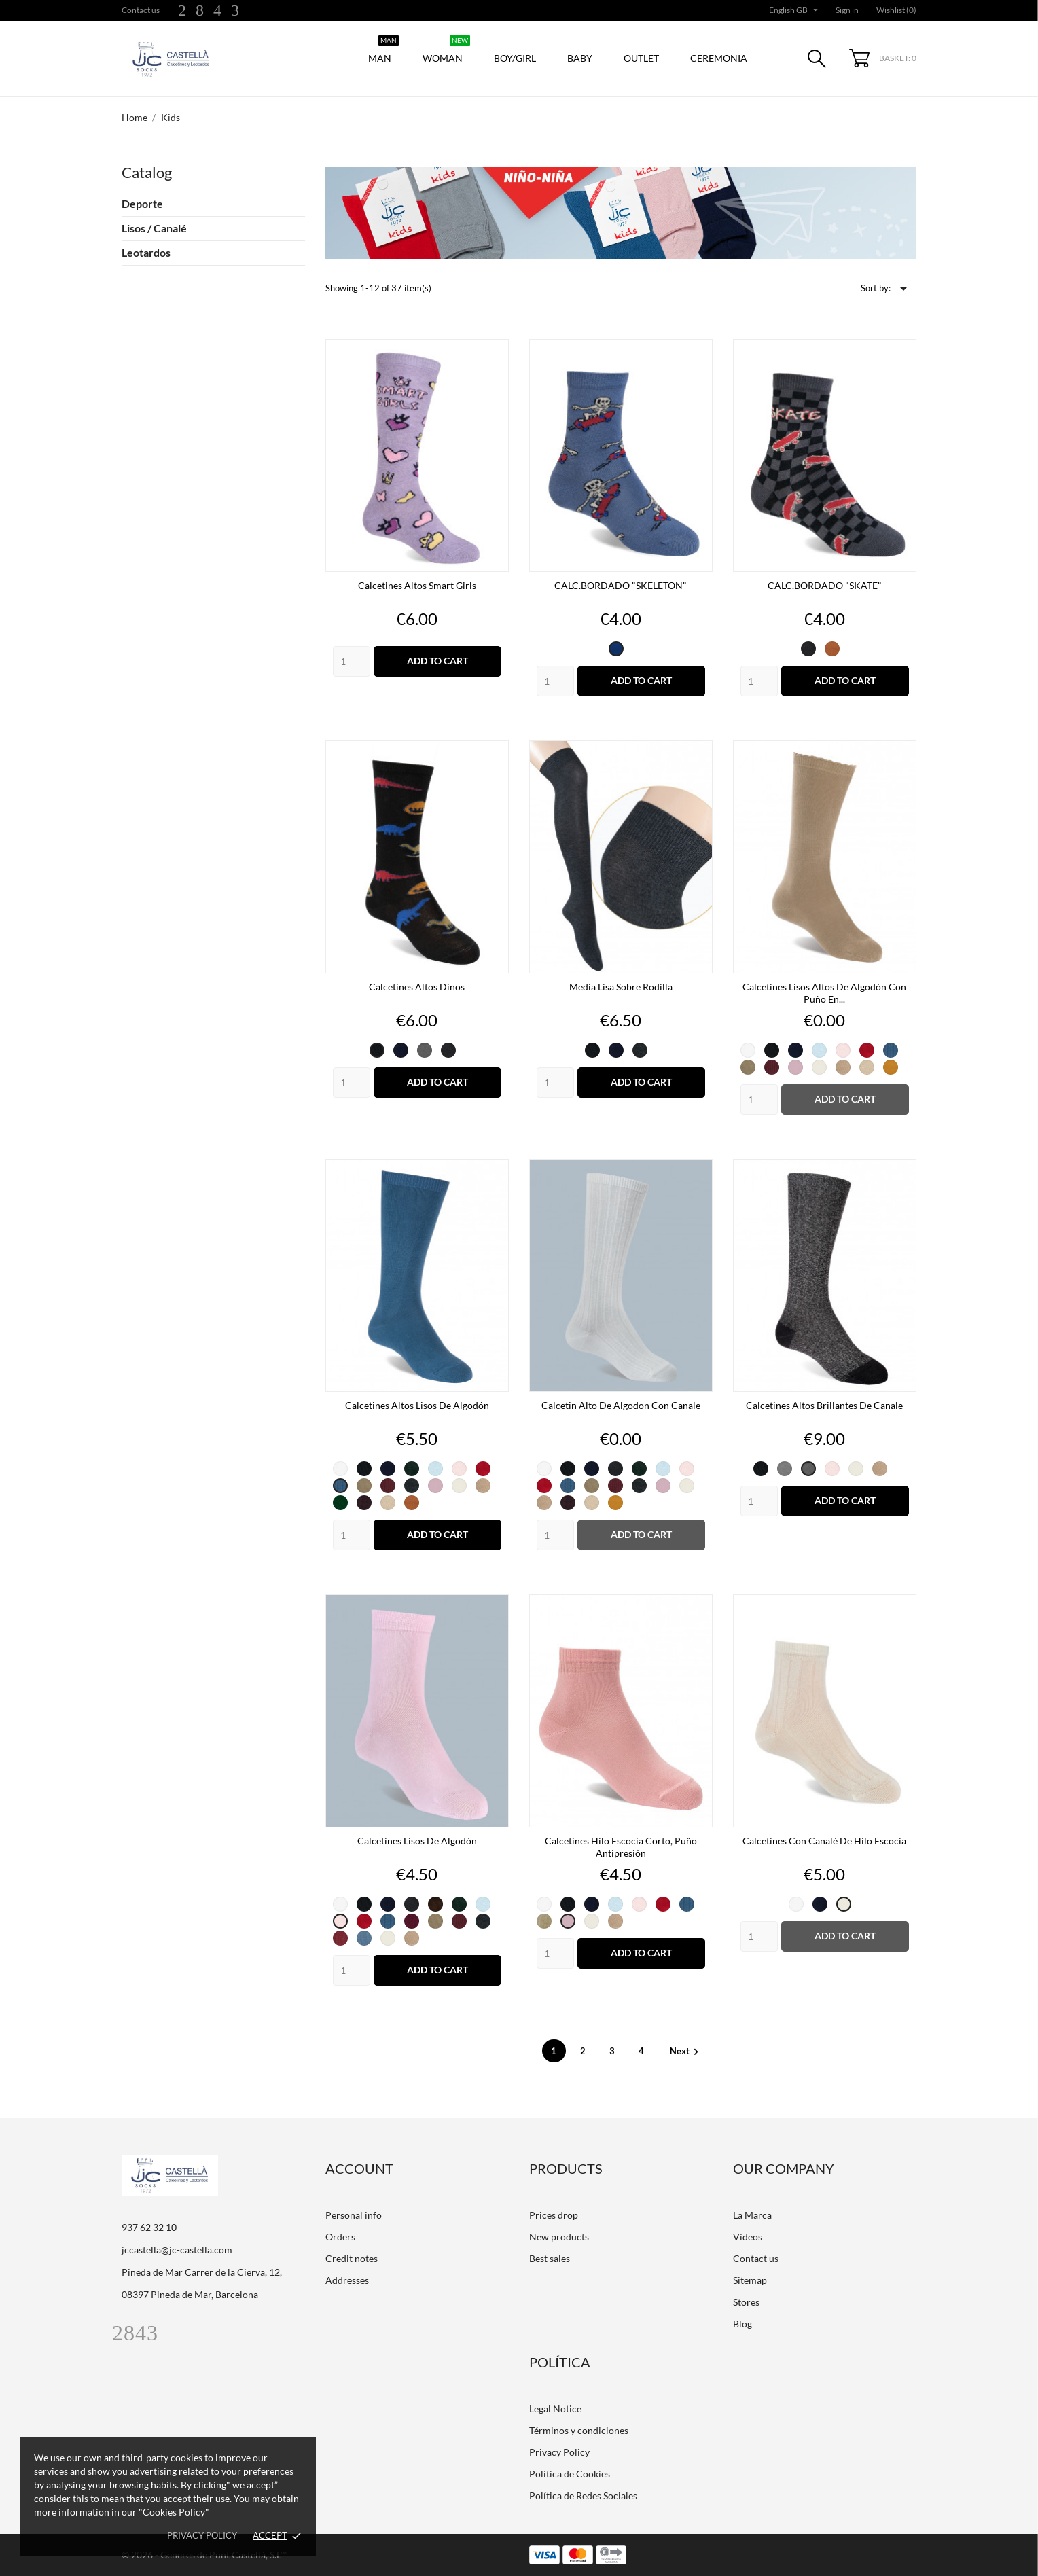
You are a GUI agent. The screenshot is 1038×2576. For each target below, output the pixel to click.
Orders (340, 2236)
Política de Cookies (569, 2474)
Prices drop (553, 2215)
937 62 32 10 (149, 2227)
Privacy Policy (559, 2452)
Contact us (141, 10)
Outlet (641, 58)
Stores (746, 2302)
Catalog (147, 172)
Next (686, 2050)
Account (359, 2168)
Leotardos (146, 252)
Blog (742, 2323)
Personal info (353, 2215)
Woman (446, 51)
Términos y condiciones (578, 2430)
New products (559, 2236)
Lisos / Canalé (154, 227)
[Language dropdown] (795, 10)
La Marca (752, 2215)
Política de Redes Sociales (583, 2495)
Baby (579, 58)
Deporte (142, 203)
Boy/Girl (515, 58)
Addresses (347, 2280)
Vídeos (747, 2236)
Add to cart (437, 660)
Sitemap (750, 2280)
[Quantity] (351, 661)
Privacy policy (202, 2535)
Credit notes (351, 2258)
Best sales (549, 2258)
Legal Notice (555, 2408)
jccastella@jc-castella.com (177, 2249)
